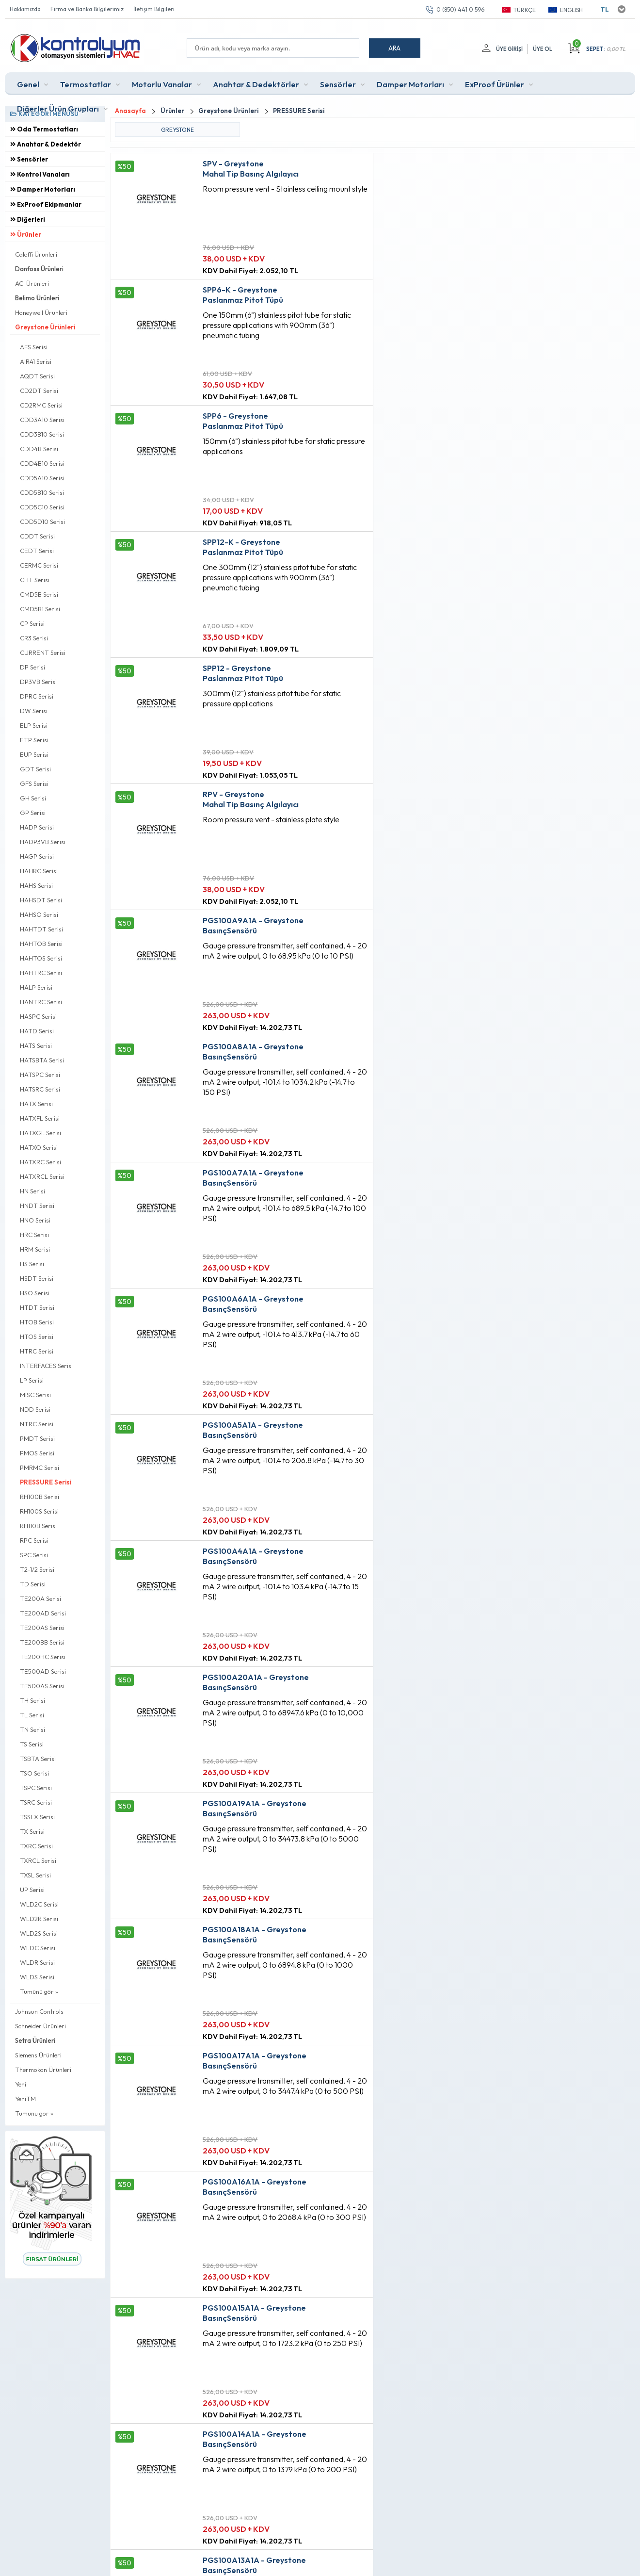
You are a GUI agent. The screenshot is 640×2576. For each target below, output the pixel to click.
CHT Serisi (34, 580)
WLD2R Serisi (39, 1919)
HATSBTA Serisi (42, 1060)
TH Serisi (32, 1700)
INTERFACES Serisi (46, 1366)
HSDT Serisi (36, 1278)
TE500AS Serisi (42, 1686)
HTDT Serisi (37, 1307)
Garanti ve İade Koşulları (203, 2416)
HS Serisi (32, 1264)
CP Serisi (32, 623)
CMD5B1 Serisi (40, 609)
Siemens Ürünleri (38, 2055)
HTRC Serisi (36, 1351)
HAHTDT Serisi (41, 929)
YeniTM (25, 2099)
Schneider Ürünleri (40, 2026)
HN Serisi (32, 1191)
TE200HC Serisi (42, 1657)
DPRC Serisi (36, 696)
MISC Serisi (35, 1395)
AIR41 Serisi (35, 361)
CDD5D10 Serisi (42, 521)
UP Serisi (32, 1889)
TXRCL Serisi (38, 1860)
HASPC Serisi (38, 1016)
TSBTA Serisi (38, 1758)
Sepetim (284, 2416)
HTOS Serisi (36, 1336)
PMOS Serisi (37, 1453)
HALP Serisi (36, 987)
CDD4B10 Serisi (42, 463)
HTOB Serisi (37, 1322)
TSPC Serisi (36, 1788)
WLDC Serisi (37, 1948)
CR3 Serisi (34, 638)
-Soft (269, 2563)
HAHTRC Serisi (41, 973)
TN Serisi (32, 1729)
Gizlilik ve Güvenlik (194, 2432)
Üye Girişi (509, 49)
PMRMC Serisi (39, 1467)
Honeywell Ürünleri (41, 312)
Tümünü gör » (39, 1991)
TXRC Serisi (36, 1846)
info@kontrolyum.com (62, 2425)
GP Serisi (33, 812)
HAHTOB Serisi (41, 943)
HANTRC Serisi (41, 1002)
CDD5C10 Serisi (42, 507)
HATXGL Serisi (40, 1133)
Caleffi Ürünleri (36, 254)
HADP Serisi (37, 827)
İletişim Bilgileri (154, 9)
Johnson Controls (39, 2011)
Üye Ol (542, 49)
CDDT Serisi (37, 536)
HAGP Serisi (37, 856)
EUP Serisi (34, 754)
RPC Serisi (34, 1540)
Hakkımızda (25, 9)
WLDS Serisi (37, 1977)
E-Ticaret (291, 2563)
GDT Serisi (35, 769)
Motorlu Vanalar (162, 84)
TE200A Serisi (40, 1598)
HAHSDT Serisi (41, 900)
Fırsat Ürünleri (292, 2383)
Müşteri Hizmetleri (299, 2399)
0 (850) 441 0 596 (460, 9)
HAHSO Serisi (39, 914)
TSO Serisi (34, 1773)
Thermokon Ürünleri (43, 2069)
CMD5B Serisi (39, 594)
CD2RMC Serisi (41, 405)
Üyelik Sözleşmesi (193, 2383)
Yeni (20, 2084)
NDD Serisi (35, 1409)
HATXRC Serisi (40, 1162)
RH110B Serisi (38, 1526)
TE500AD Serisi (43, 1671)
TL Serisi (32, 1715)
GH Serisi (33, 798)
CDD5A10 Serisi (42, 478)
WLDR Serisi (37, 1962)
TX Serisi (32, 1831)
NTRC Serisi (36, 1424)
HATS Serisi (36, 1045)
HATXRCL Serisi (42, 1176)
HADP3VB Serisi (42, 842)
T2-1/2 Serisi (37, 1569)
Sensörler (338, 84)
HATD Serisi (37, 1031)
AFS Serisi (34, 347)
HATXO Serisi (39, 1147)
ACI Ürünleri (32, 283)
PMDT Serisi (37, 1438)
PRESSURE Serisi (45, 1482)
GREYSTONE (177, 129)
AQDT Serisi (37, 376)
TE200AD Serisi (43, 1613)
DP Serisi (32, 667)
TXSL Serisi (35, 1875)
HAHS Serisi (36, 885)
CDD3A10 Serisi (42, 420)
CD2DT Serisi (39, 390)
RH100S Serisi (39, 1511)
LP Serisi (32, 1380)
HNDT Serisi (37, 1205)
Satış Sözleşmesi (191, 2399)
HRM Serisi (35, 1249)
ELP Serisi (34, 725)
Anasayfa (286, 2366)
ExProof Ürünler (494, 84)
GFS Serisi (34, 783)
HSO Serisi (34, 1293)
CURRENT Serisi (42, 652)
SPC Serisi (34, 1555)
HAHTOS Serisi (41, 958)
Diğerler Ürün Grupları (58, 109)
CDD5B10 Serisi (42, 492)
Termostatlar (85, 84)
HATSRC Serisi (40, 1089)
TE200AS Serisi (42, 1627)
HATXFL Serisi (40, 1118)
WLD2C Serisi (39, 1904)
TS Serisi (32, 1744)
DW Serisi (34, 711)
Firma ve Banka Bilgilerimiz (87, 9)
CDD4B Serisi (39, 449)
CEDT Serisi (37, 550)
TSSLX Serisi (37, 1817)
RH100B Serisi (39, 1496)
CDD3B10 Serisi (42, 434)
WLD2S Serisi (39, 1933)
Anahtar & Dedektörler (256, 84)
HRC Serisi (34, 1235)
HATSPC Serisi (40, 1074)
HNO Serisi (35, 1220)
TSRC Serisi (36, 1802)
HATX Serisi (36, 1104)
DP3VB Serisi (38, 681)
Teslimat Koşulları (192, 2366)
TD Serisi (33, 1584)
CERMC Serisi (39, 565)
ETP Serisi (34, 740)
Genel (28, 84)
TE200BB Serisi (42, 1642)
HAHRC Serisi (39, 871)
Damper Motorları (410, 84)
